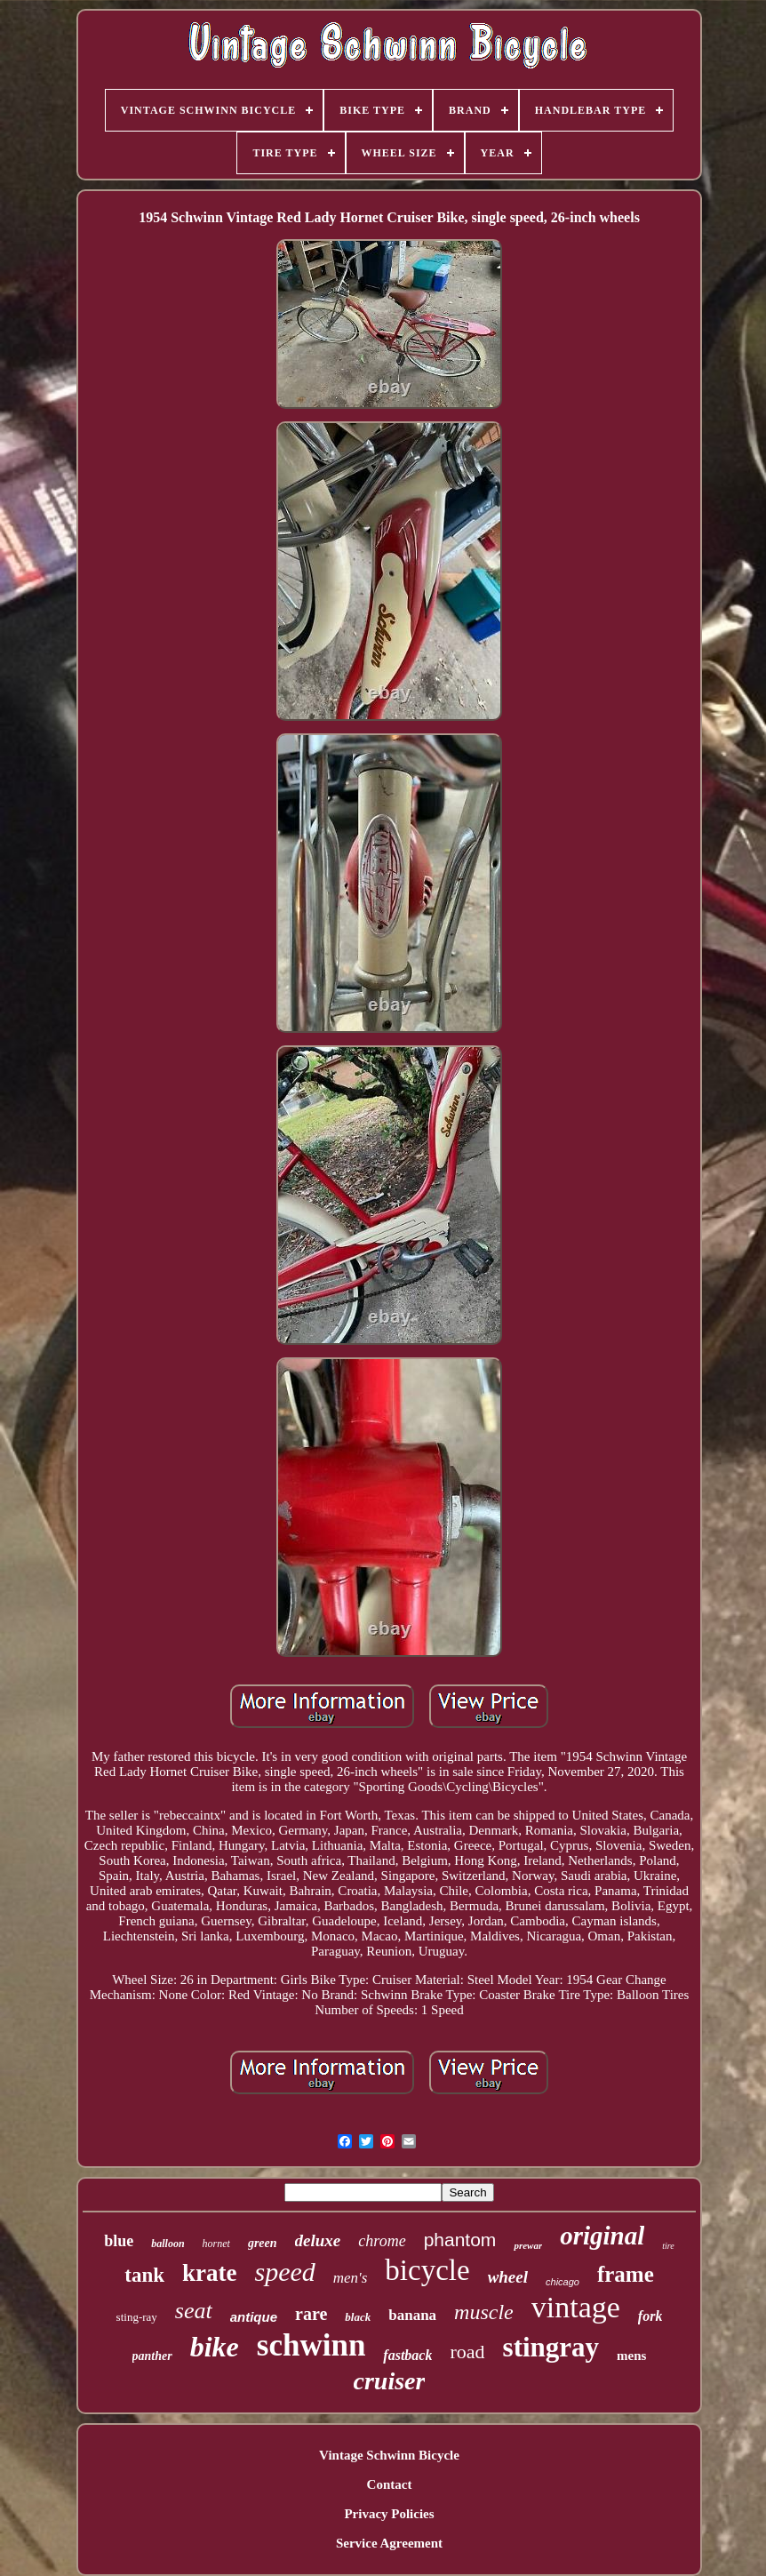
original (602, 2235)
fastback (407, 2355)
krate (209, 2273)
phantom (460, 2239)
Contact (389, 2484)
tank (144, 2275)
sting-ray (136, 2317)
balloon (167, 2243)
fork (650, 2316)
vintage (575, 2307)
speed (284, 2271)
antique (253, 2316)
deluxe (318, 2240)
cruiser (390, 2381)
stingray (551, 2347)
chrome (381, 2241)
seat (193, 2311)
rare (311, 2314)
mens (631, 2355)
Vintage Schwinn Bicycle (389, 2455)
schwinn (311, 2345)
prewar (528, 2245)
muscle (484, 2312)
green (262, 2243)
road (467, 2351)
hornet (216, 2243)
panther (152, 2356)
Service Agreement (389, 2543)
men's (350, 2277)
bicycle (427, 2270)
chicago (562, 2281)
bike (214, 2347)
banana (412, 2315)
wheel (508, 2277)
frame (625, 2274)
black (358, 2317)
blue (118, 2241)
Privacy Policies (389, 2514)
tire (668, 2246)
